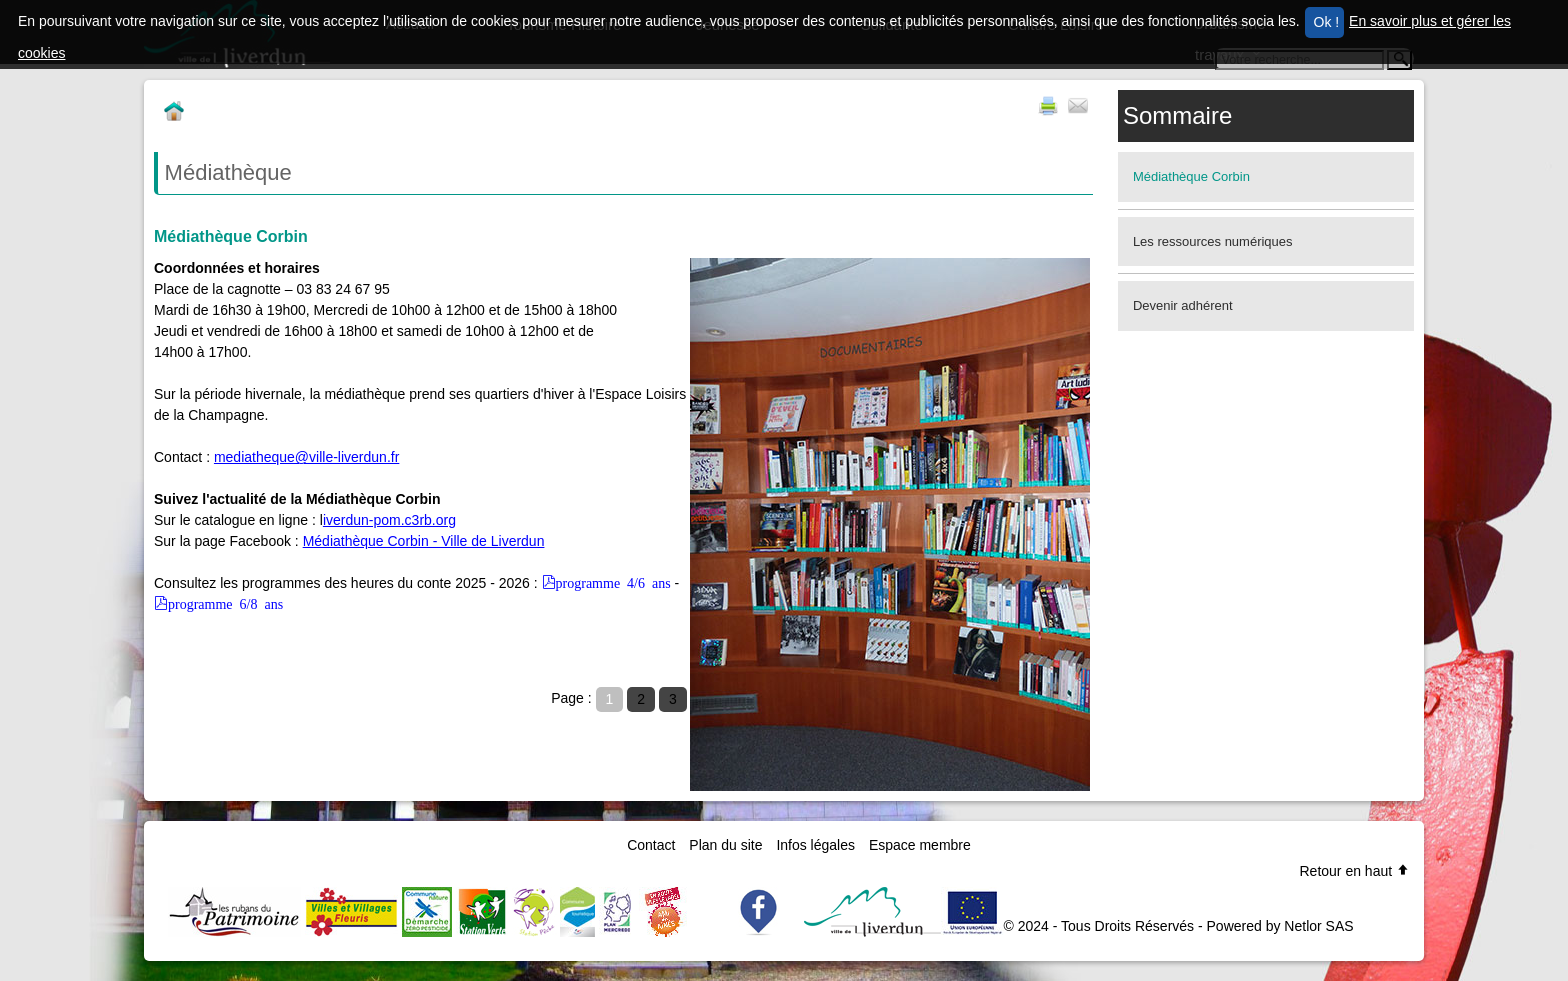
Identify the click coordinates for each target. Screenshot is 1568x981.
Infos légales (815, 845)
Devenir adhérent (1183, 305)
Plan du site (725, 845)
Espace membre (920, 845)
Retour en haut (1354, 871)
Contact (651, 845)
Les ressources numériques (1213, 241)
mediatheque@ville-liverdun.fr (306, 457)
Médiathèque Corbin (1191, 176)
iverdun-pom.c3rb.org (389, 520)
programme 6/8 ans (225, 603)
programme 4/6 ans (613, 582)
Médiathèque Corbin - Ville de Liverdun (424, 541)
